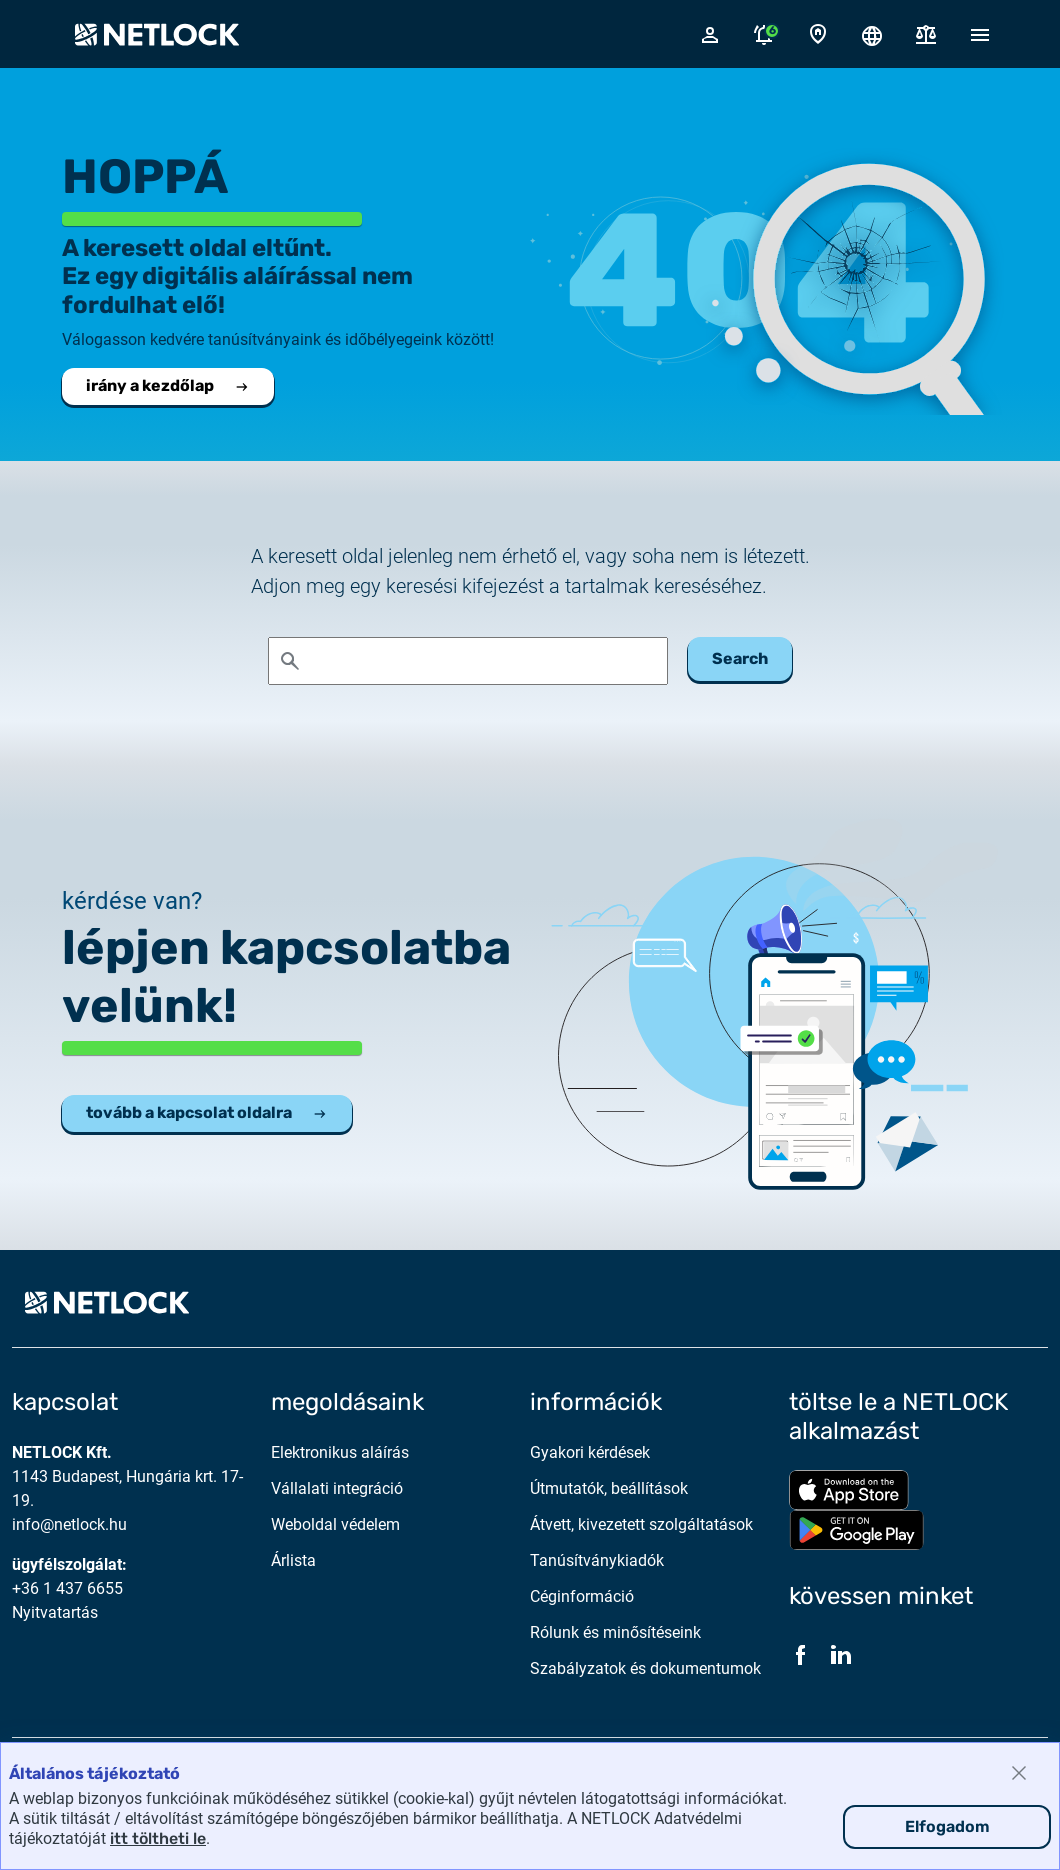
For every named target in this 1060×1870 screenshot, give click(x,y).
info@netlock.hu (69, 1524)
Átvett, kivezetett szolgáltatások (641, 1524)
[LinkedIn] (841, 1655)
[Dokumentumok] (926, 34)
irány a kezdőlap (168, 385)
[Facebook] (801, 1655)
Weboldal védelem (335, 1524)
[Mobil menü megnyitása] (980, 34)
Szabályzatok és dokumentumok (645, 1668)
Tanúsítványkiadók (597, 1560)
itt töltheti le (158, 1838)
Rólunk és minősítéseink (615, 1632)
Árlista (293, 1560)
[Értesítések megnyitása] (764, 34)
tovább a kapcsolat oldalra (207, 1112)
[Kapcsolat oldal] (818, 34)
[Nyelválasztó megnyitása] (872, 34)
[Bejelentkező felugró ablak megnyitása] (710, 34)
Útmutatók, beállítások (609, 1488)
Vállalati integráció (337, 1488)
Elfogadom (947, 1826)
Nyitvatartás (55, 1612)
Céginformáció (582, 1596)
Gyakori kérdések (590, 1452)
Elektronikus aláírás (340, 1452)
